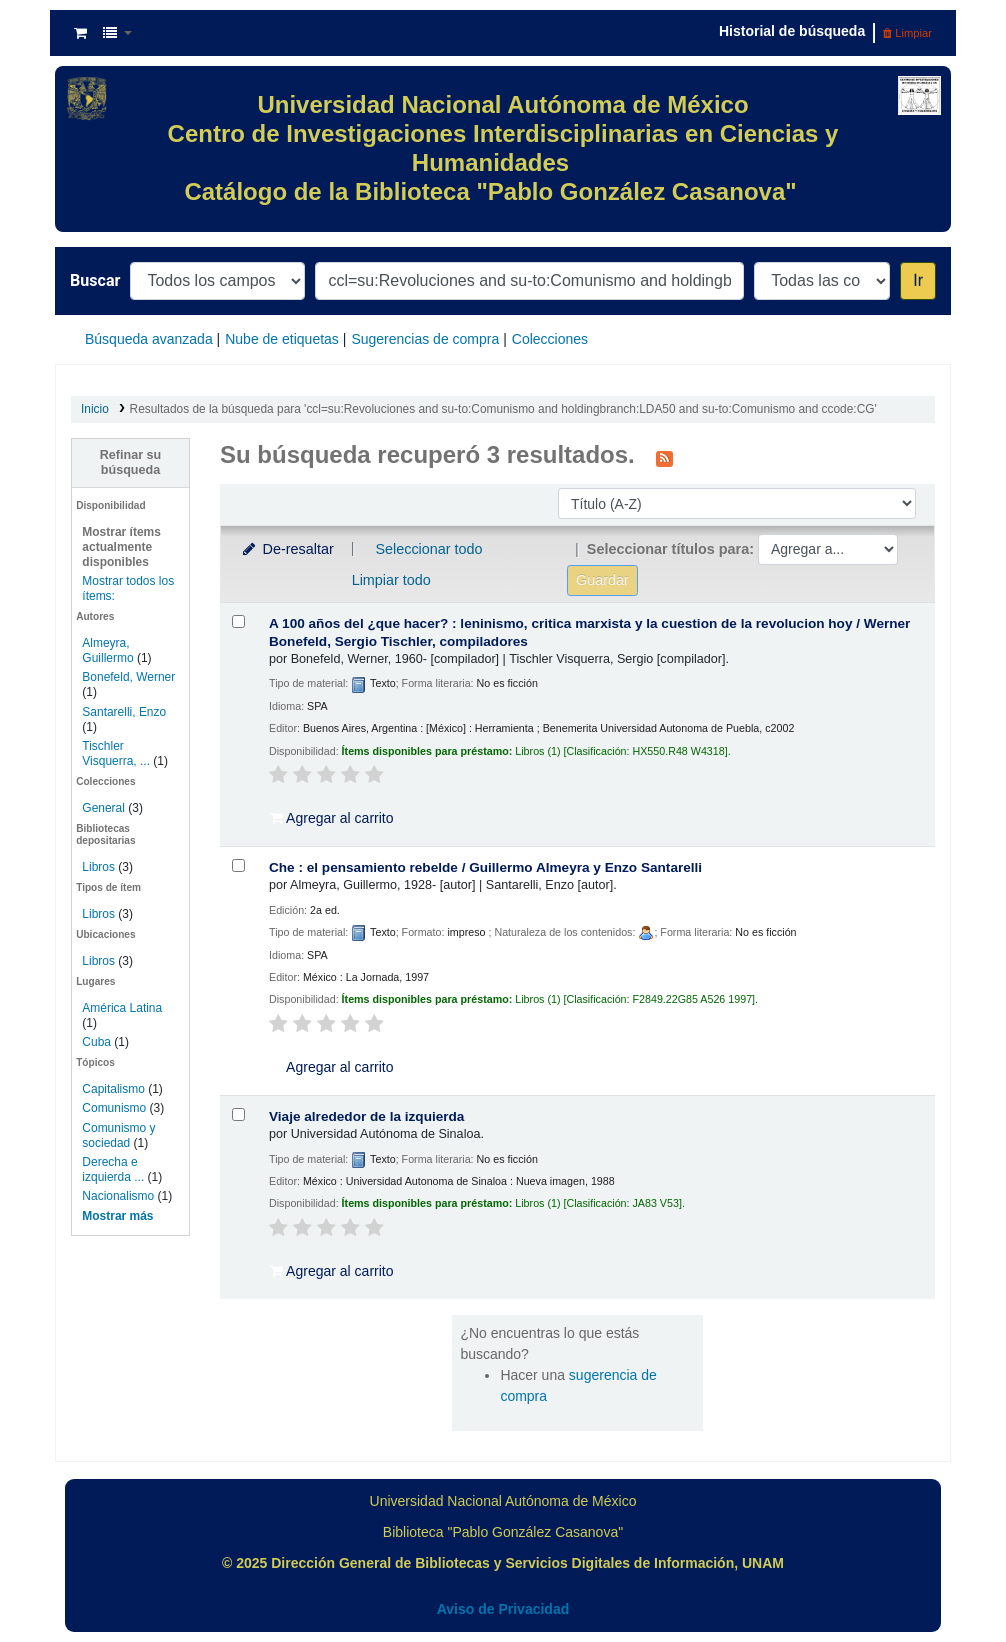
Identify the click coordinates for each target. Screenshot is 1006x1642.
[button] (80, 33)
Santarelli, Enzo (124, 712)
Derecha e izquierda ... (113, 1169)
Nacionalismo (118, 1196)
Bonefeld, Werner (128, 677)
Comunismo (114, 1108)
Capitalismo (113, 1089)
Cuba (96, 1042)
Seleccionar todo (428, 549)
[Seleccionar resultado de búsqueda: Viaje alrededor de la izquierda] (238, 1114)
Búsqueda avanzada (149, 339)
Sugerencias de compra (425, 339)
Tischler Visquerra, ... (116, 753)
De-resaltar (287, 549)
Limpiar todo (391, 580)
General (105, 808)
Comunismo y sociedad (118, 1135)
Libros (98, 867)
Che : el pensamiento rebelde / (485, 867)
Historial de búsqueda (792, 31)
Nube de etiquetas (282, 339)
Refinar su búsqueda (131, 462)
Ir (918, 280)
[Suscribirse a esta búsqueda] (664, 457)
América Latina (122, 1008)
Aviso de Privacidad (503, 1609)
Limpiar (907, 33)
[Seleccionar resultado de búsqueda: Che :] (238, 865)
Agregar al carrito (332, 818)
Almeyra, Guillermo (107, 650)
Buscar (95, 280)
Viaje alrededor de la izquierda (366, 1116)
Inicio (95, 409)
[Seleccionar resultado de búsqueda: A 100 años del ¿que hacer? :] (238, 621)
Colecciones (550, 339)
